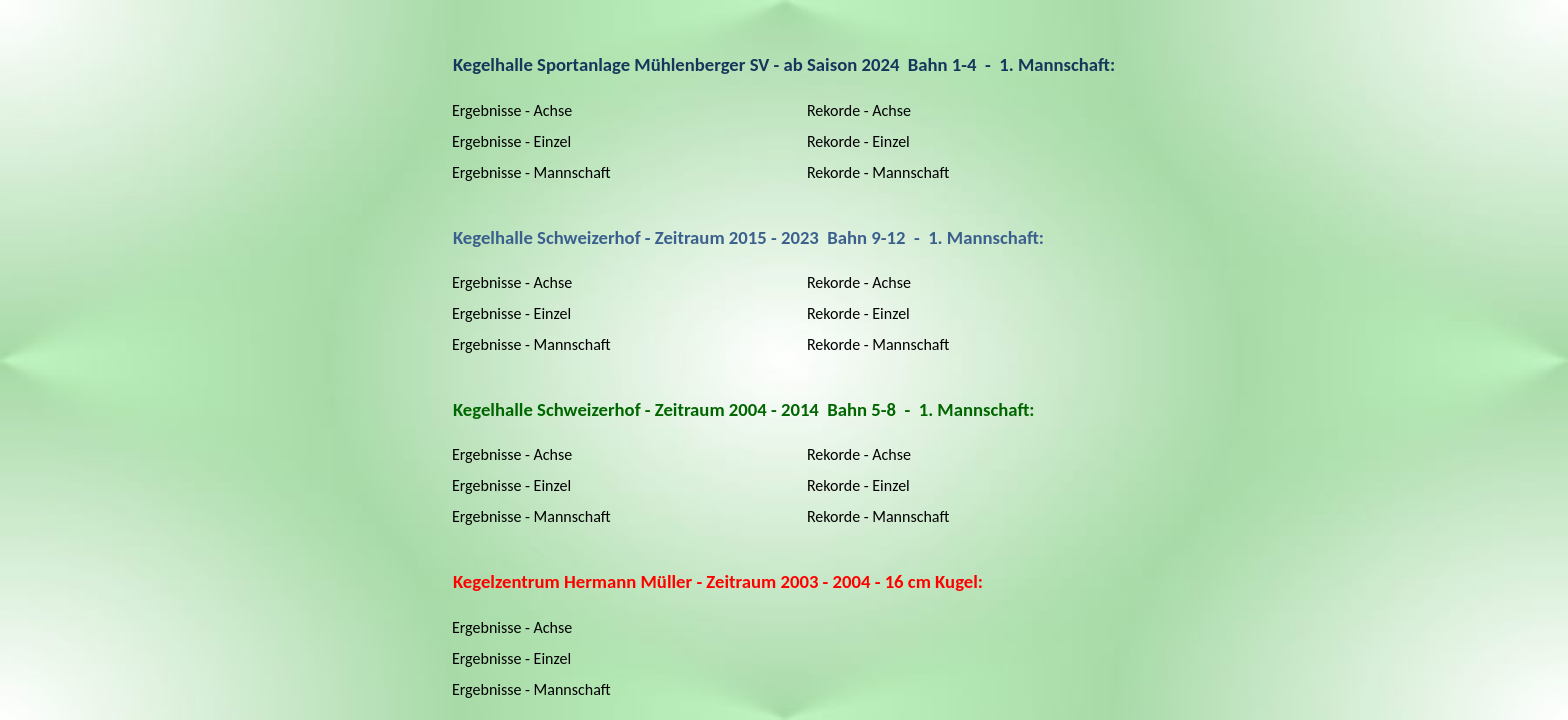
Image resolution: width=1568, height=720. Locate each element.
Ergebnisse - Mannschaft (531, 172)
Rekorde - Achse (859, 110)
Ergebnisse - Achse (512, 110)
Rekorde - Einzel (858, 141)
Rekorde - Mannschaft (878, 172)
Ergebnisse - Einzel (511, 141)
